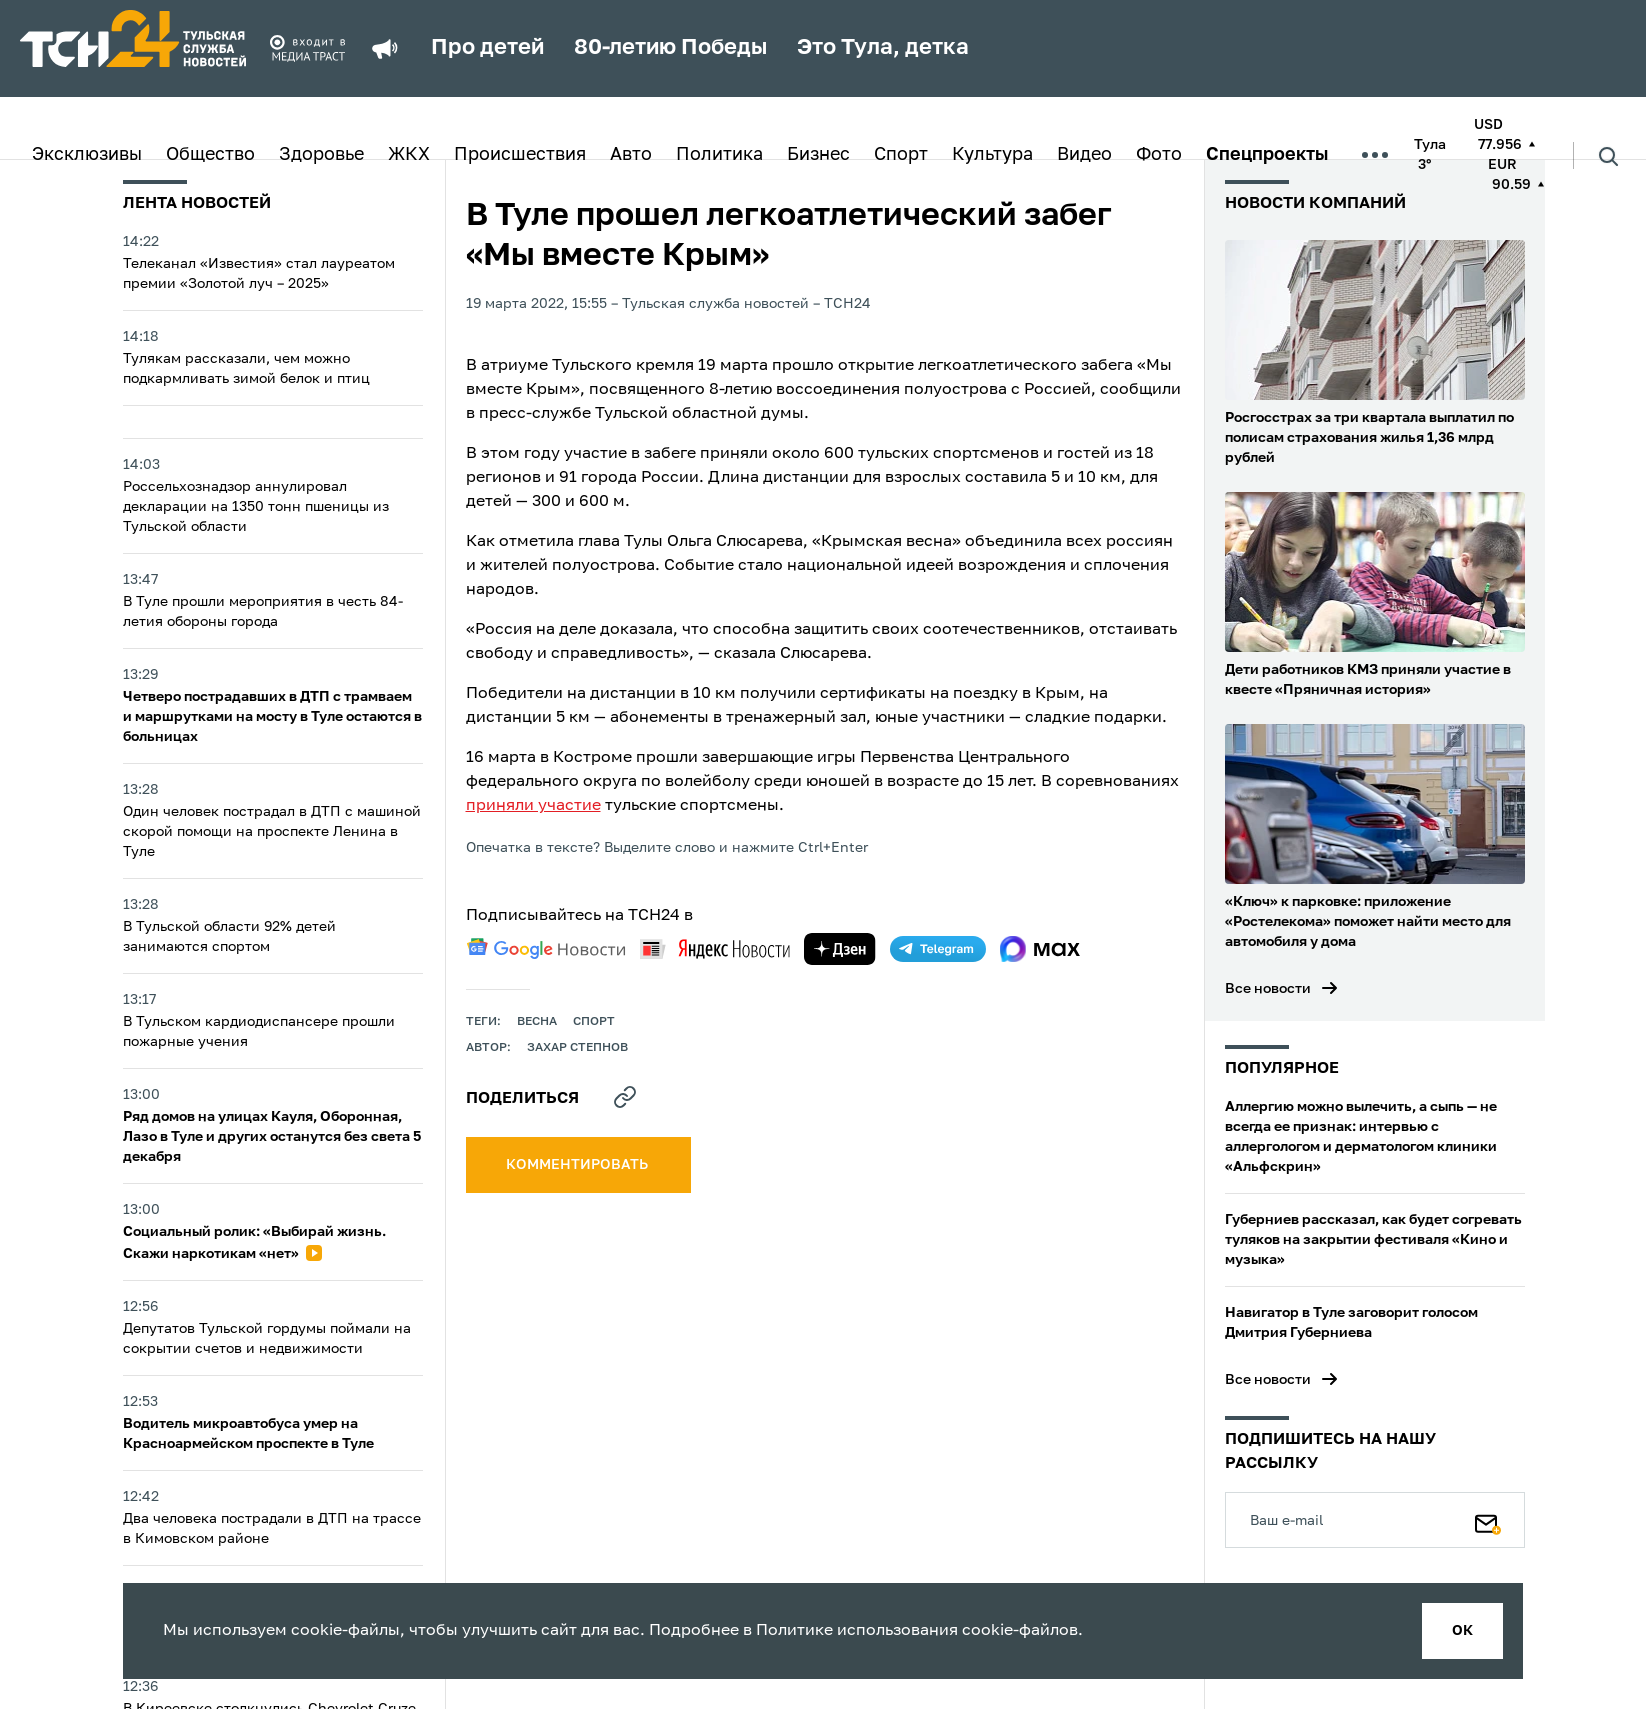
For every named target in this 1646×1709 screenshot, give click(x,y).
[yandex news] (715, 948)
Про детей (487, 48)
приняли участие (533, 806)
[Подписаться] (1488, 1520)
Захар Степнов (577, 1048)
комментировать (578, 1165)
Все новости (1268, 989)
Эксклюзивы (87, 155)
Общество (210, 155)
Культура (992, 155)
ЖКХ (409, 155)
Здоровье (321, 155)
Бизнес (818, 155)
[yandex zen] (840, 949)
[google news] (546, 949)
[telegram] (938, 949)
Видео (1084, 155)
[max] (1040, 949)
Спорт (901, 155)
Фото (1159, 155)
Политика (719, 155)
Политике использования (857, 1631)
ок (1462, 1631)
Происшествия (520, 155)
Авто (631, 155)
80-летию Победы (670, 48)
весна (537, 1022)
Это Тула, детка (883, 48)
